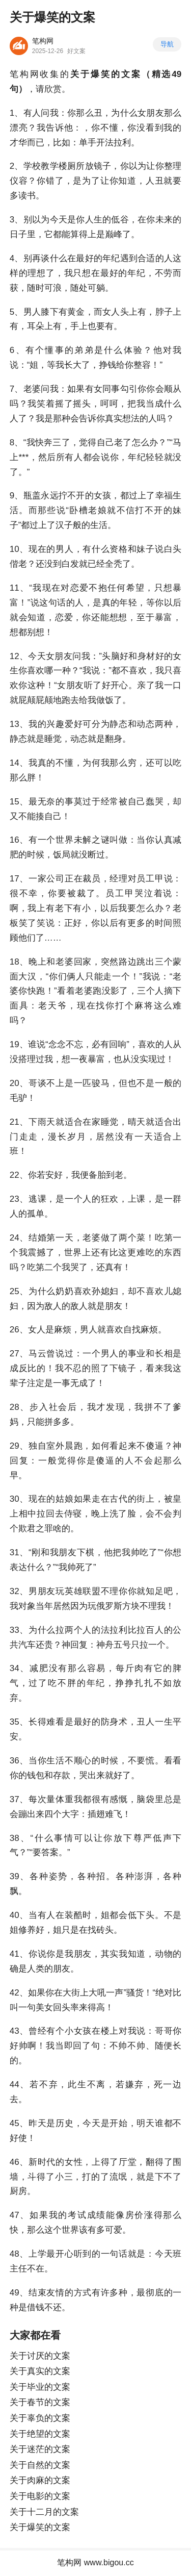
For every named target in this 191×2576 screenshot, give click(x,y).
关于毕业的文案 (40, 2387)
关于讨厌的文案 (40, 2356)
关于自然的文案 (40, 2465)
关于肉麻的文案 (40, 2480)
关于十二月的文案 (44, 2512)
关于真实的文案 (40, 2371)
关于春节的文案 (40, 2402)
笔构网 (42, 41)
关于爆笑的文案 (40, 2527)
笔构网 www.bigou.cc (95, 2562)
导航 (167, 44)
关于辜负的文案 (40, 2418)
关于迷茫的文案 (40, 2449)
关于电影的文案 (40, 2496)
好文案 (76, 51)
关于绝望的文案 (40, 2434)
